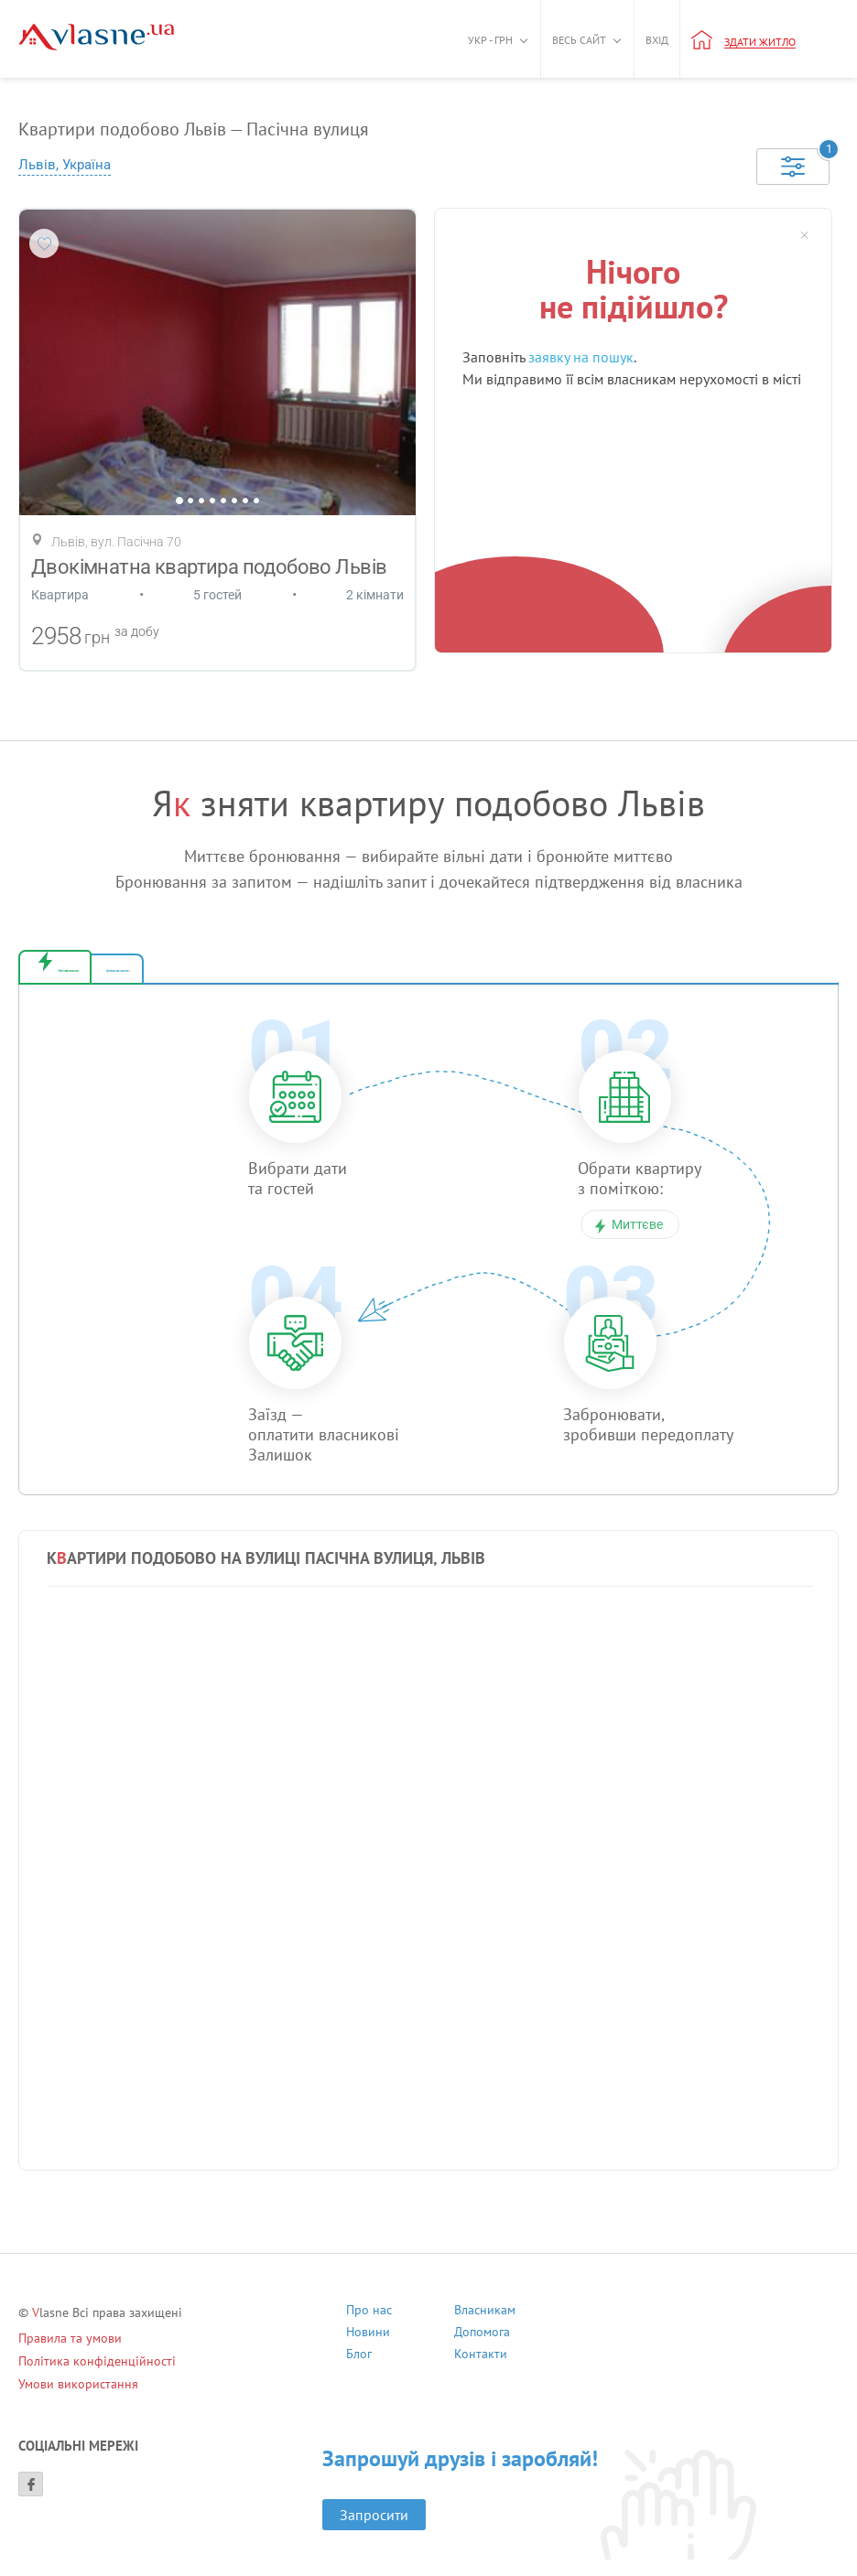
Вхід (656, 40)
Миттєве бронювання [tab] (141, 976)
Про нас (369, 2328)
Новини (368, 2350)
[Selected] (793, 166)
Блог (359, 2372)
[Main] (96, 37)
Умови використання (78, 2400)
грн (97, 637)
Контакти (480, 2372)
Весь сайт (579, 40)
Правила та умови (70, 2354)
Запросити (374, 2531)
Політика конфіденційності (97, 2377)
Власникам (484, 2328)
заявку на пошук (581, 357)
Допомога (482, 2350)
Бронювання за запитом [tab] (344, 976)
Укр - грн (490, 40)
